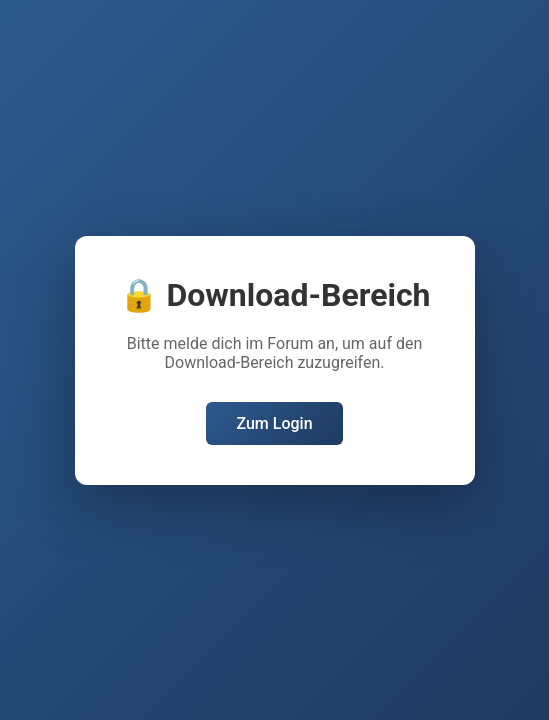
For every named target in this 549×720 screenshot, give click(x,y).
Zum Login (274, 423)
